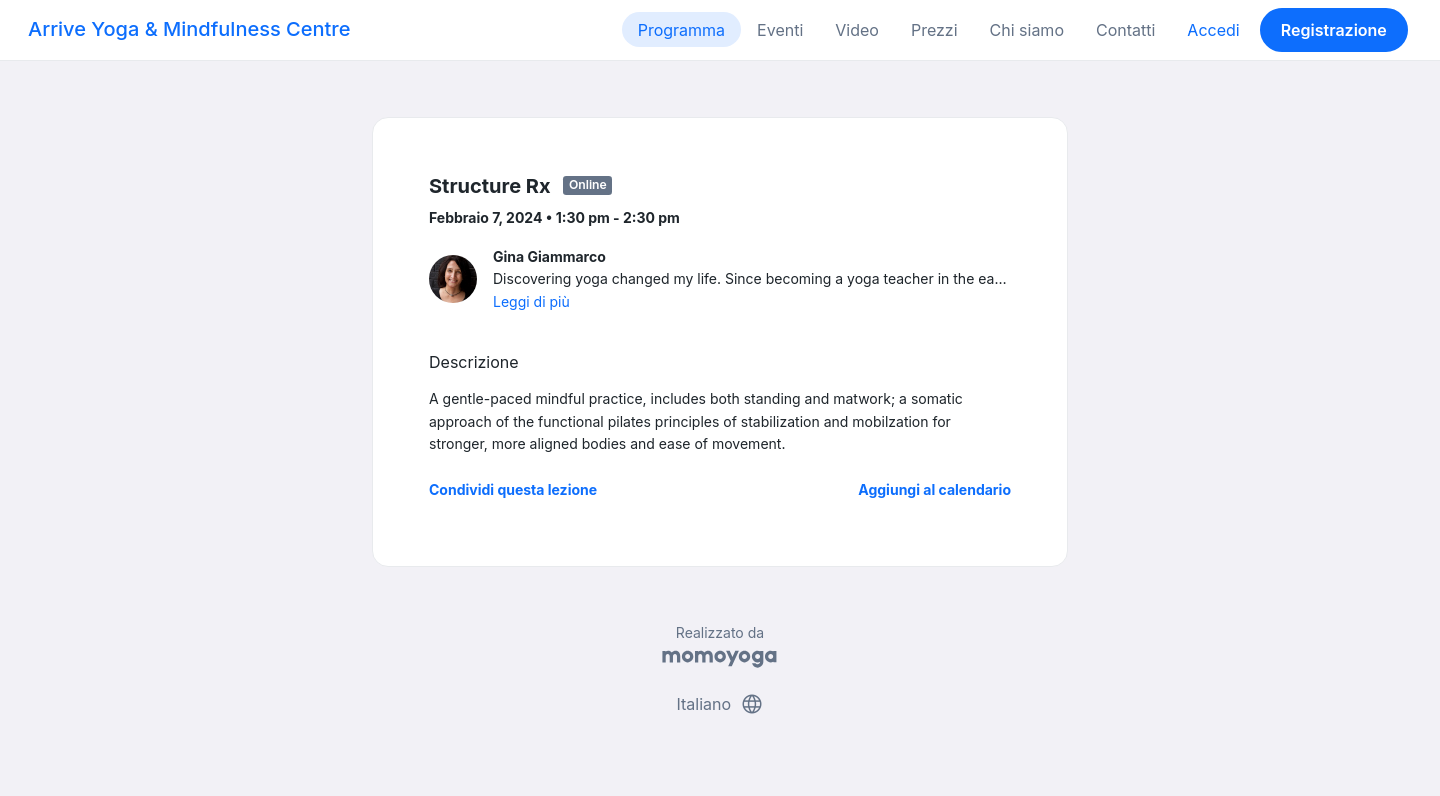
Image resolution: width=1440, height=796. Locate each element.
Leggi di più (531, 301)
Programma (681, 30)
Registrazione (1334, 30)
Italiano (719, 704)
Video (857, 30)
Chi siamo (1027, 30)
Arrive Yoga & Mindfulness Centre (189, 29)
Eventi (780, 30)
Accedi (1213, 30)
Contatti (1125, 30)
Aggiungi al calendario (934, 489)
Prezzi (934, 30)
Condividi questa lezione (513, 489)
